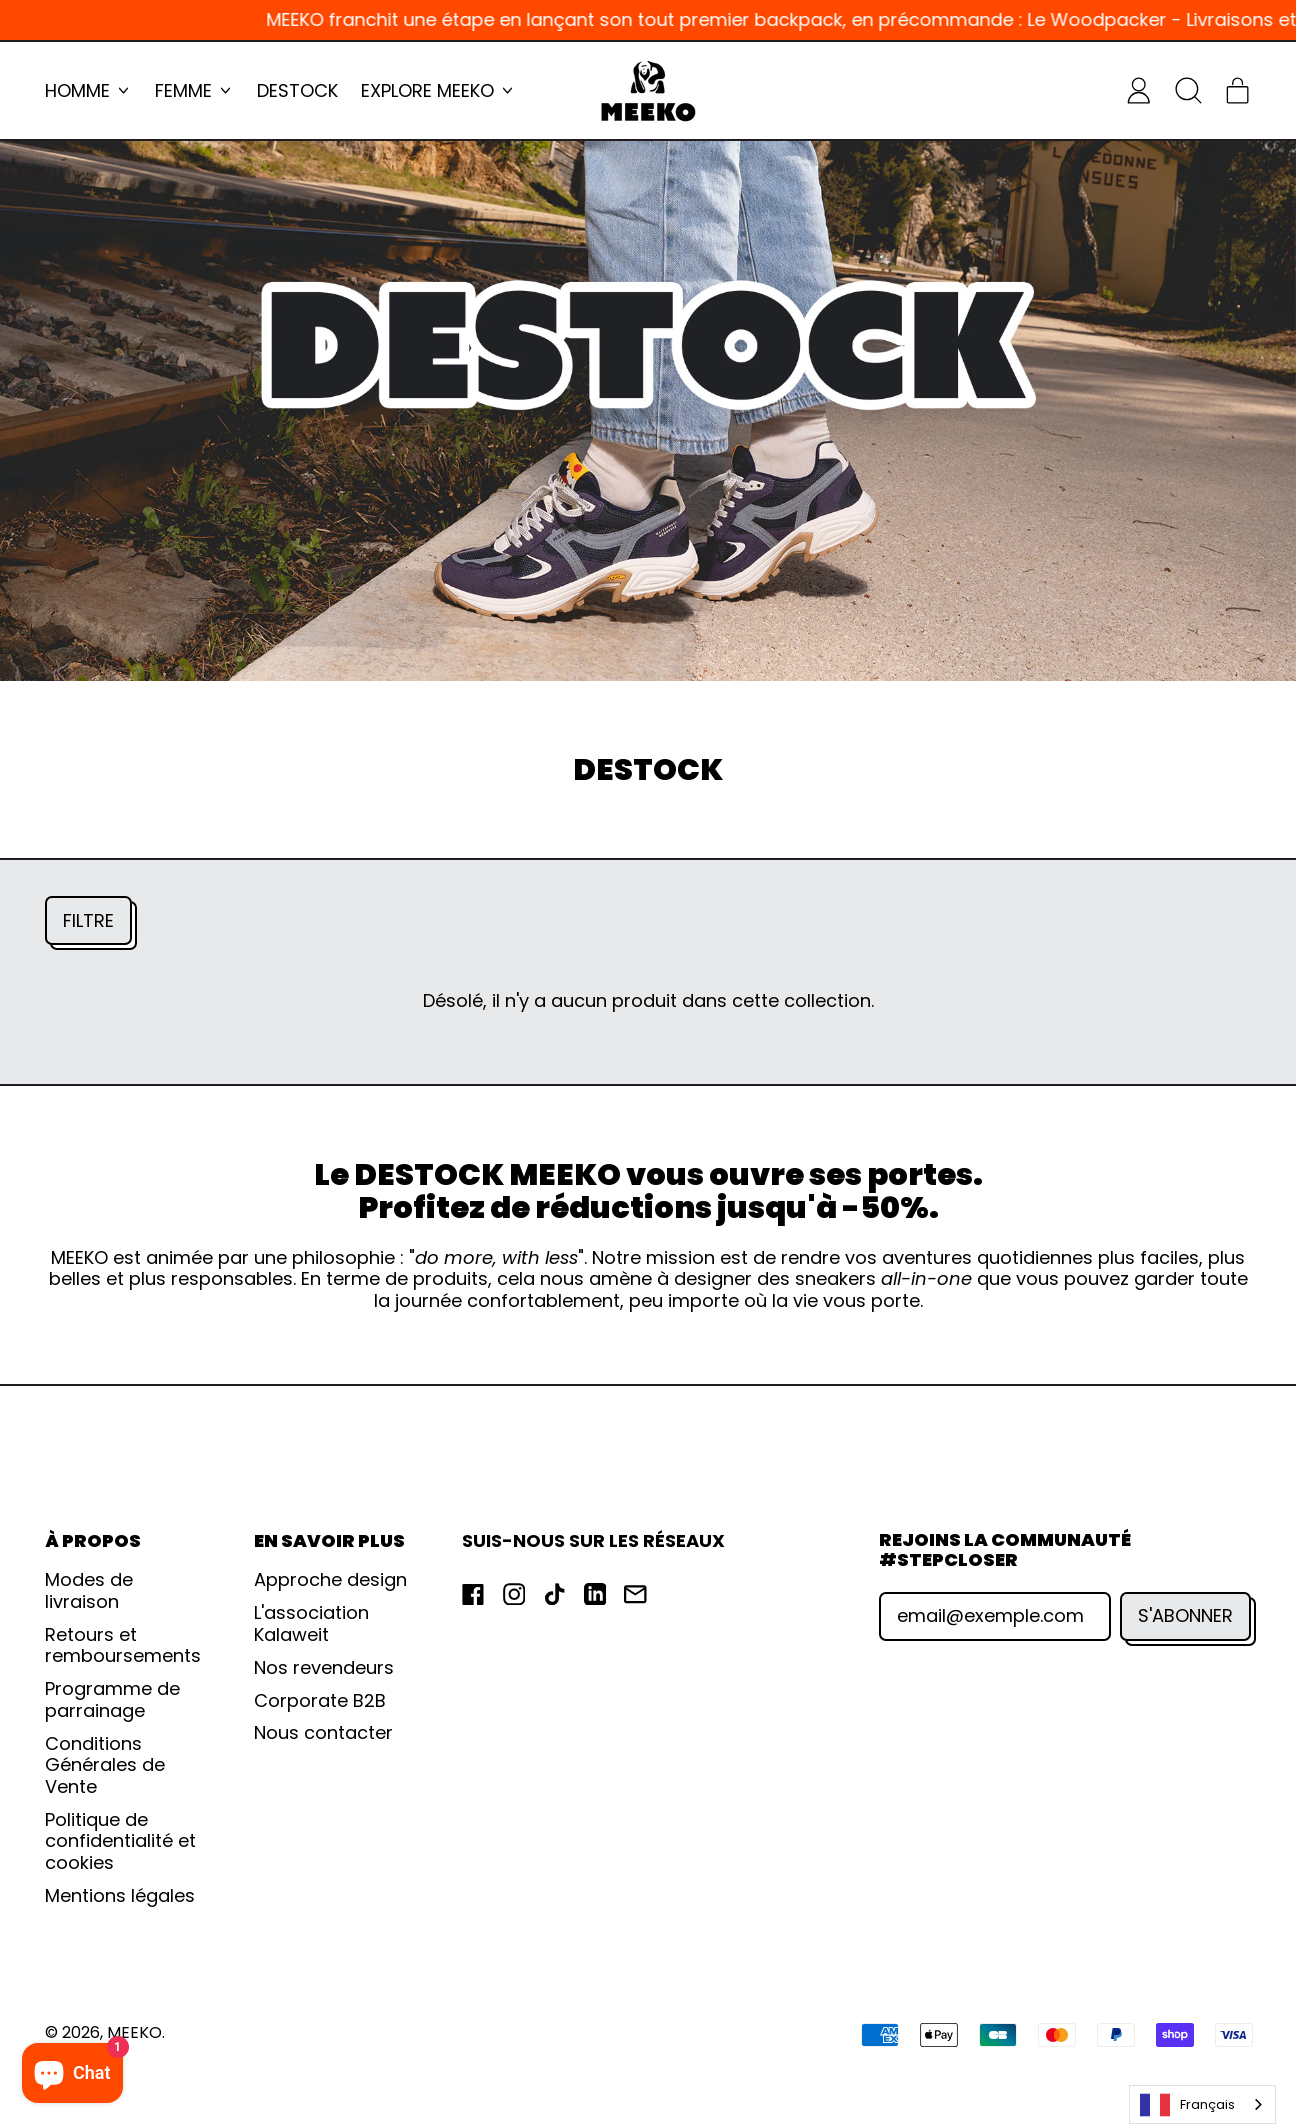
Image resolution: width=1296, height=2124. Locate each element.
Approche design (330, 1579)
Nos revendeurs (324, 1667)
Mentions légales (120, 1895)
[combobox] (1202, 2104)
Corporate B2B (320, 1700)
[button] (1188, 90)
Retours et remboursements (123, 1645)
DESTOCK (297, 90)
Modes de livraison (89, 1590)
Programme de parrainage (112, 1699)
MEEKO (134, 2032)
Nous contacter (323, 1732)
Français (1187, 2105)
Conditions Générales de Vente (105, 1765)
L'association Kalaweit (311, 1623)
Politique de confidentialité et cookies (120, 1841)
